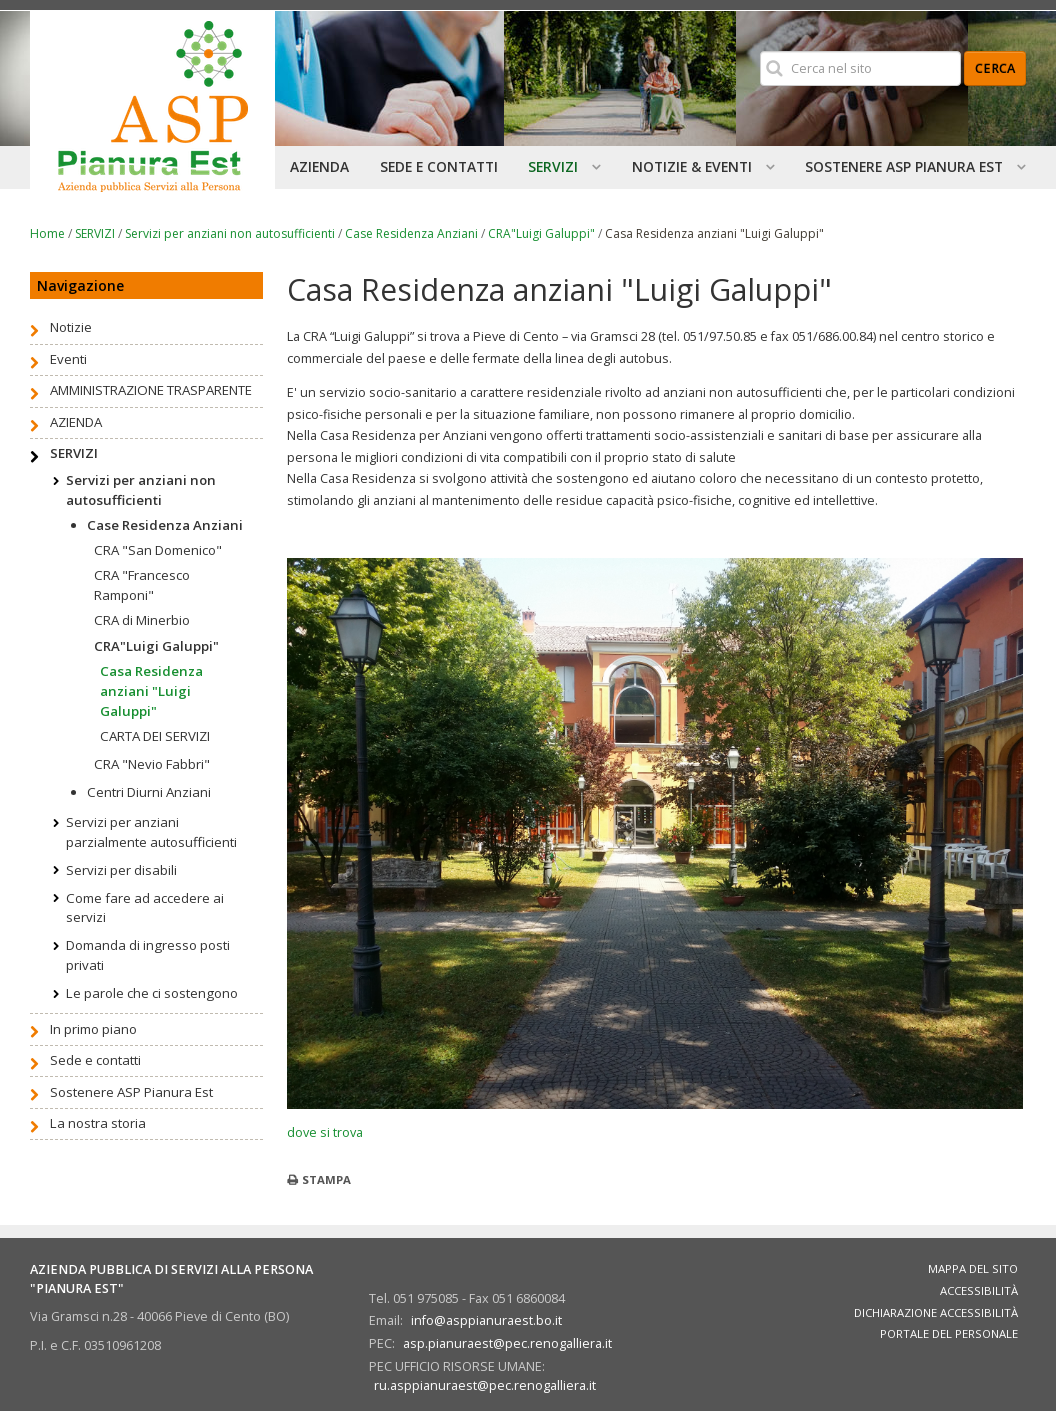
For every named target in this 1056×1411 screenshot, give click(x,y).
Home (47, 233)
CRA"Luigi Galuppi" (541, 233)
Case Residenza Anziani (411, 233)
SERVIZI (95, 233)
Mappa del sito (973, 1268)
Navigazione (80, 285)
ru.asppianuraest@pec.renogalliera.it (485, 1385)
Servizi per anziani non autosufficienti (230, 233)
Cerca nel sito (758, 50)
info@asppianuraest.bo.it (486, 1320)
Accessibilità (979, 1290)
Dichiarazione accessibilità (936, 1312)
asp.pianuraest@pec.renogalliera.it (507, 1343)
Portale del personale (949, 1333)
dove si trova (325, 1132)
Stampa (326, 1179)
